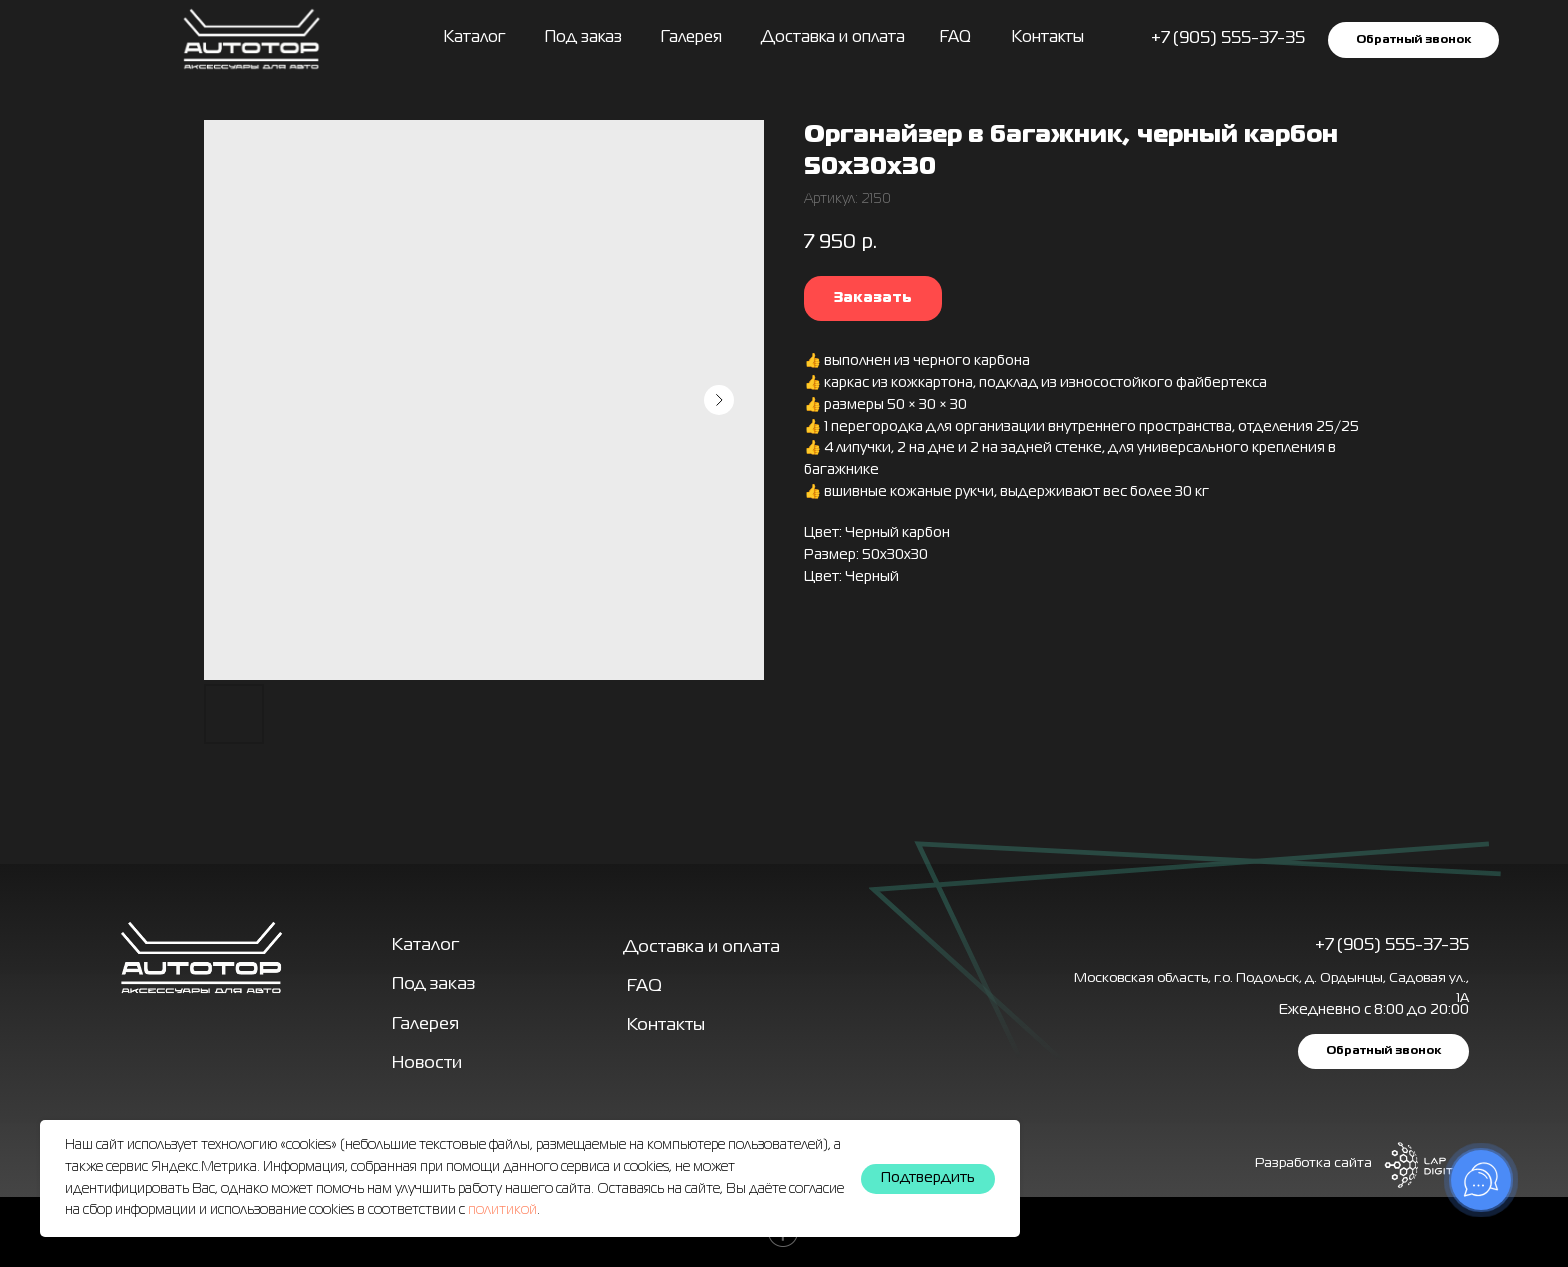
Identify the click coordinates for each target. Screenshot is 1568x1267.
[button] (1413, 39)
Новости (427, 1063)
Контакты (1048, 38)
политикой (502, 1210)
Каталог (474, 38)
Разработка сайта (1313, 1163)
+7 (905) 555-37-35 (1392, 945)
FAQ (955, 38)
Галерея (425, 1024)
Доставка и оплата (833, 38)
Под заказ (583, 38)
